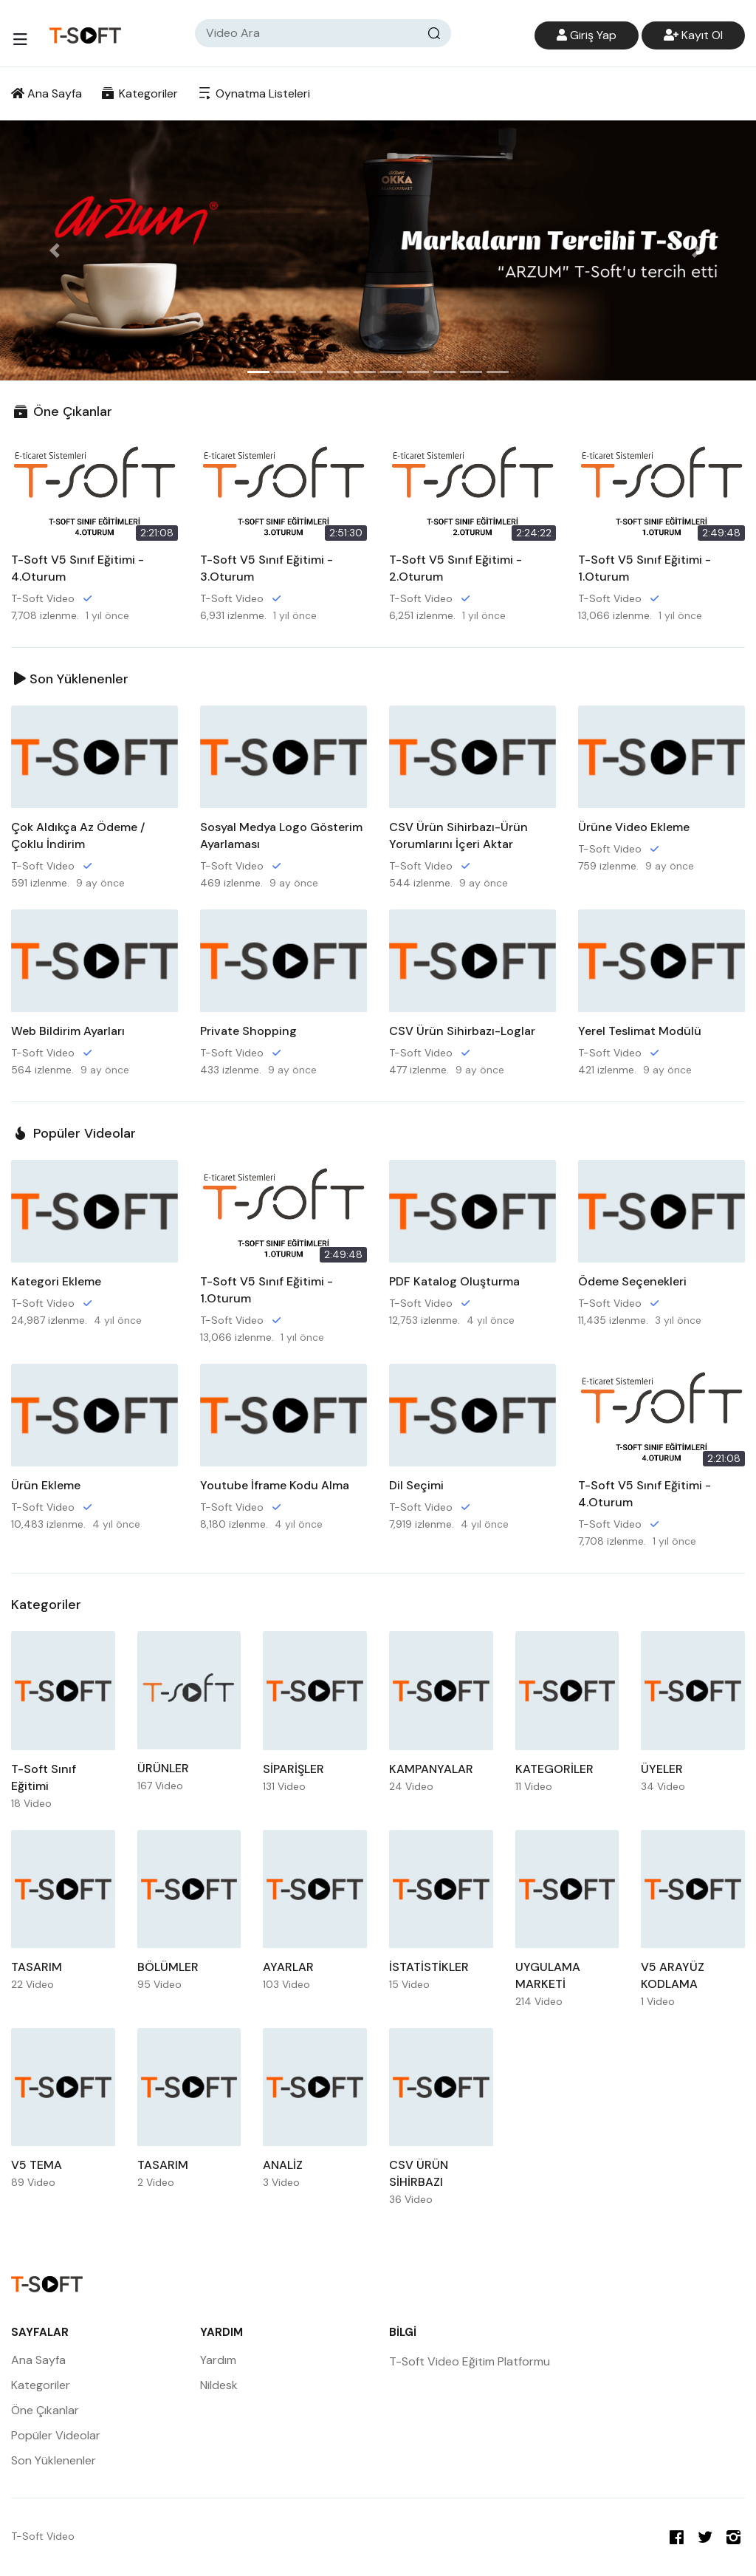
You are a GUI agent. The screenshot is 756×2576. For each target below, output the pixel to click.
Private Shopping (248, 1031)
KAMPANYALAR (431, 1769)
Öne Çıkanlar (61, 411)
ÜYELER (662, 1769)
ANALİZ (283, 2165)
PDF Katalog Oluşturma (454, 1281)
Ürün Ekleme (45, 1485)
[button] (57, 250)
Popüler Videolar (73, 1133)
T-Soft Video (43, 598)
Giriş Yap (586, 35)
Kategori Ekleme (56, 1281)
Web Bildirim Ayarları (68, 1031)
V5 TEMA (36, 2165)
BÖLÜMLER (168, 1967)
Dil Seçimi (416, 1485)
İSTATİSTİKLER (429, 1967)
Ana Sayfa (46, 93)
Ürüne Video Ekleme (634, 827)
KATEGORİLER (554, 1769)
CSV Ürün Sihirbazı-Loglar (462, 1031)
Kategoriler (139, 93)
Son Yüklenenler (71, 679)
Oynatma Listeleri (252, 93)
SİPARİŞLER (293, 1769)
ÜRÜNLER (163, 1768)
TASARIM (36, 1967)
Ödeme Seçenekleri (632, 1281)
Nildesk (219, 2385)
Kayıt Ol (693, 35)
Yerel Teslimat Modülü (639, 1031)
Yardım (218, 2360)
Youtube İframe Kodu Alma (274, 1485)
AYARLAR (288, 1967)
